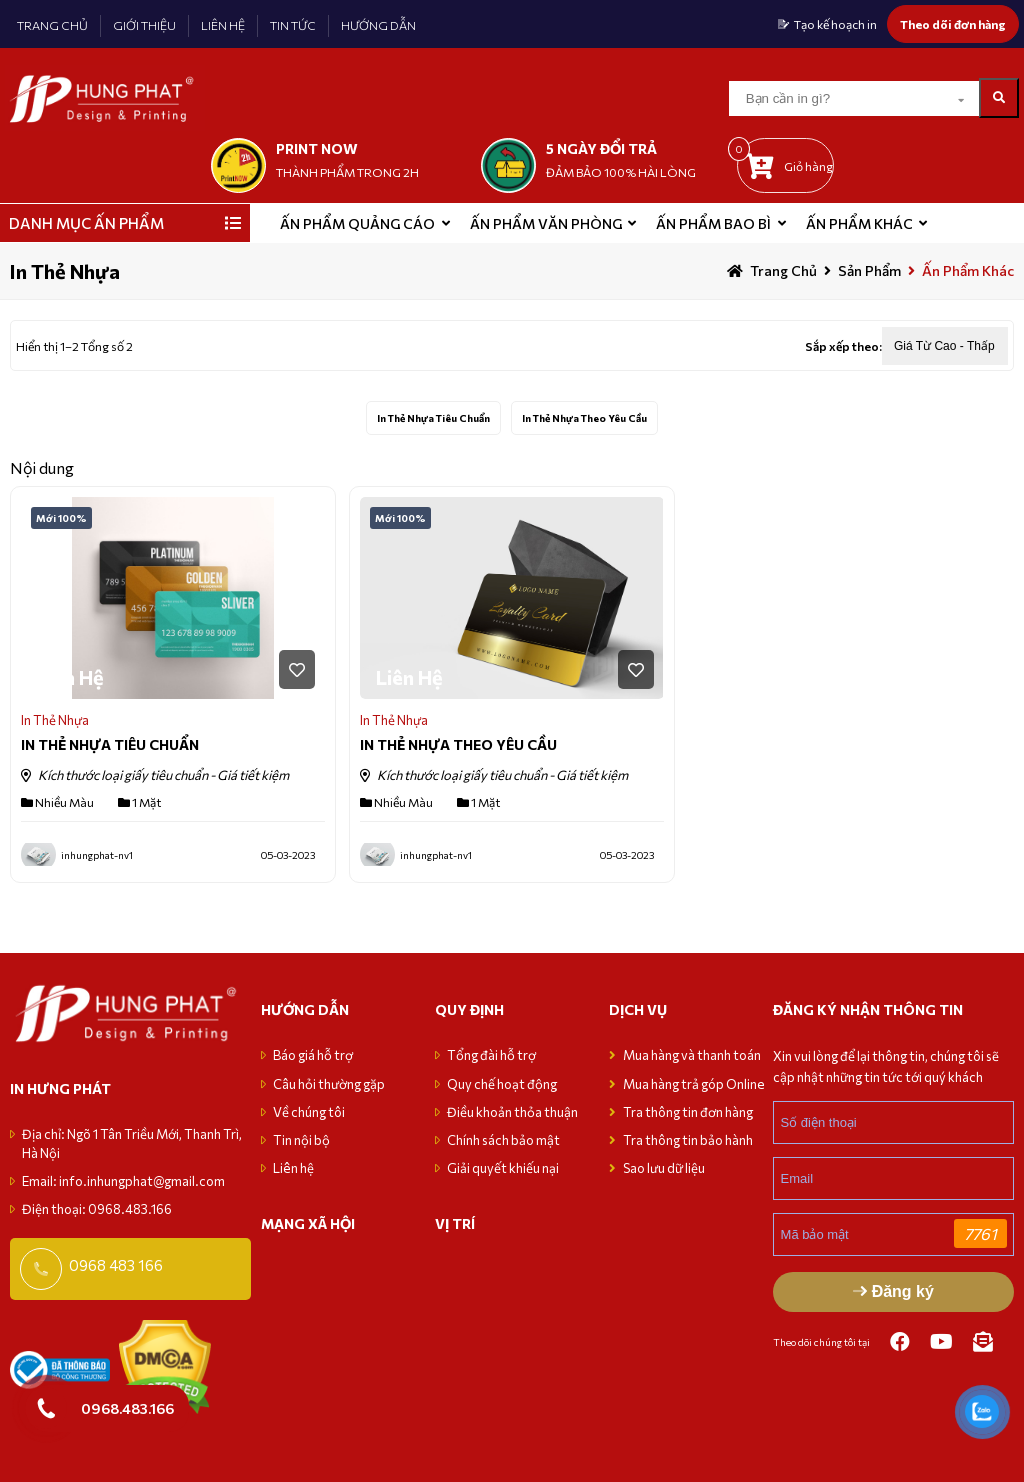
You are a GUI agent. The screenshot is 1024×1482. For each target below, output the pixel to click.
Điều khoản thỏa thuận (512, 1112)
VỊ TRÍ (455, 1223)
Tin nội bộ (301, 1140)
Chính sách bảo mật (503, 1140)
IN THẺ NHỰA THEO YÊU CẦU (458, 744)
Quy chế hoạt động (502, 1084)
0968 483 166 (116, 1265)
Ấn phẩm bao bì (713, 223)
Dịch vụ (638, 1009)
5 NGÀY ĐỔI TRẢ (601, 148)
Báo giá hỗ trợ (313, 1055)
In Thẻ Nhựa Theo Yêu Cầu (584, 418)
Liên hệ (293, 1168)
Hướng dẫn (305, 1009)
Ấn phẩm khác (859, 223)
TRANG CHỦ (52, 25)
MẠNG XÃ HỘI (308, 1223)
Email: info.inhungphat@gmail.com (123, 1181)
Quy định (469, 1009)
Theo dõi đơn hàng (953, 24)
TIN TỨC (293, 25)
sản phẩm (869, 270)
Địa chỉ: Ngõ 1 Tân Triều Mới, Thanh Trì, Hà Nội (132, 1143)
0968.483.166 (127, 1408)
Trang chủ (783, 270)
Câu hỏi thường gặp (329, 1084)
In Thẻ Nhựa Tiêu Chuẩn (433, 418)
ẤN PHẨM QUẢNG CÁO (357, 223)
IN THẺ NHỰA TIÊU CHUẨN (110, 744)
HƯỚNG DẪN (378, 25)
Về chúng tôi (309, 1112)
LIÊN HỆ (223, 25)
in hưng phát (60, 1088)
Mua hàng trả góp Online (694, 1084)
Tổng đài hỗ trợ (491, 1055)
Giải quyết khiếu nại (503, 1168)
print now (317, 148)
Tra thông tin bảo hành (688, 1140)
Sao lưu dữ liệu (664, 1168)
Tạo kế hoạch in (835, 24)
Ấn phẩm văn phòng (546, 223)
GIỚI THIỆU (144, 25)
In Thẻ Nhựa (55, 720)
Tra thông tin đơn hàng (688, 1112)
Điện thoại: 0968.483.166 (97, 1209)
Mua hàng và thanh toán (693, 1055)
